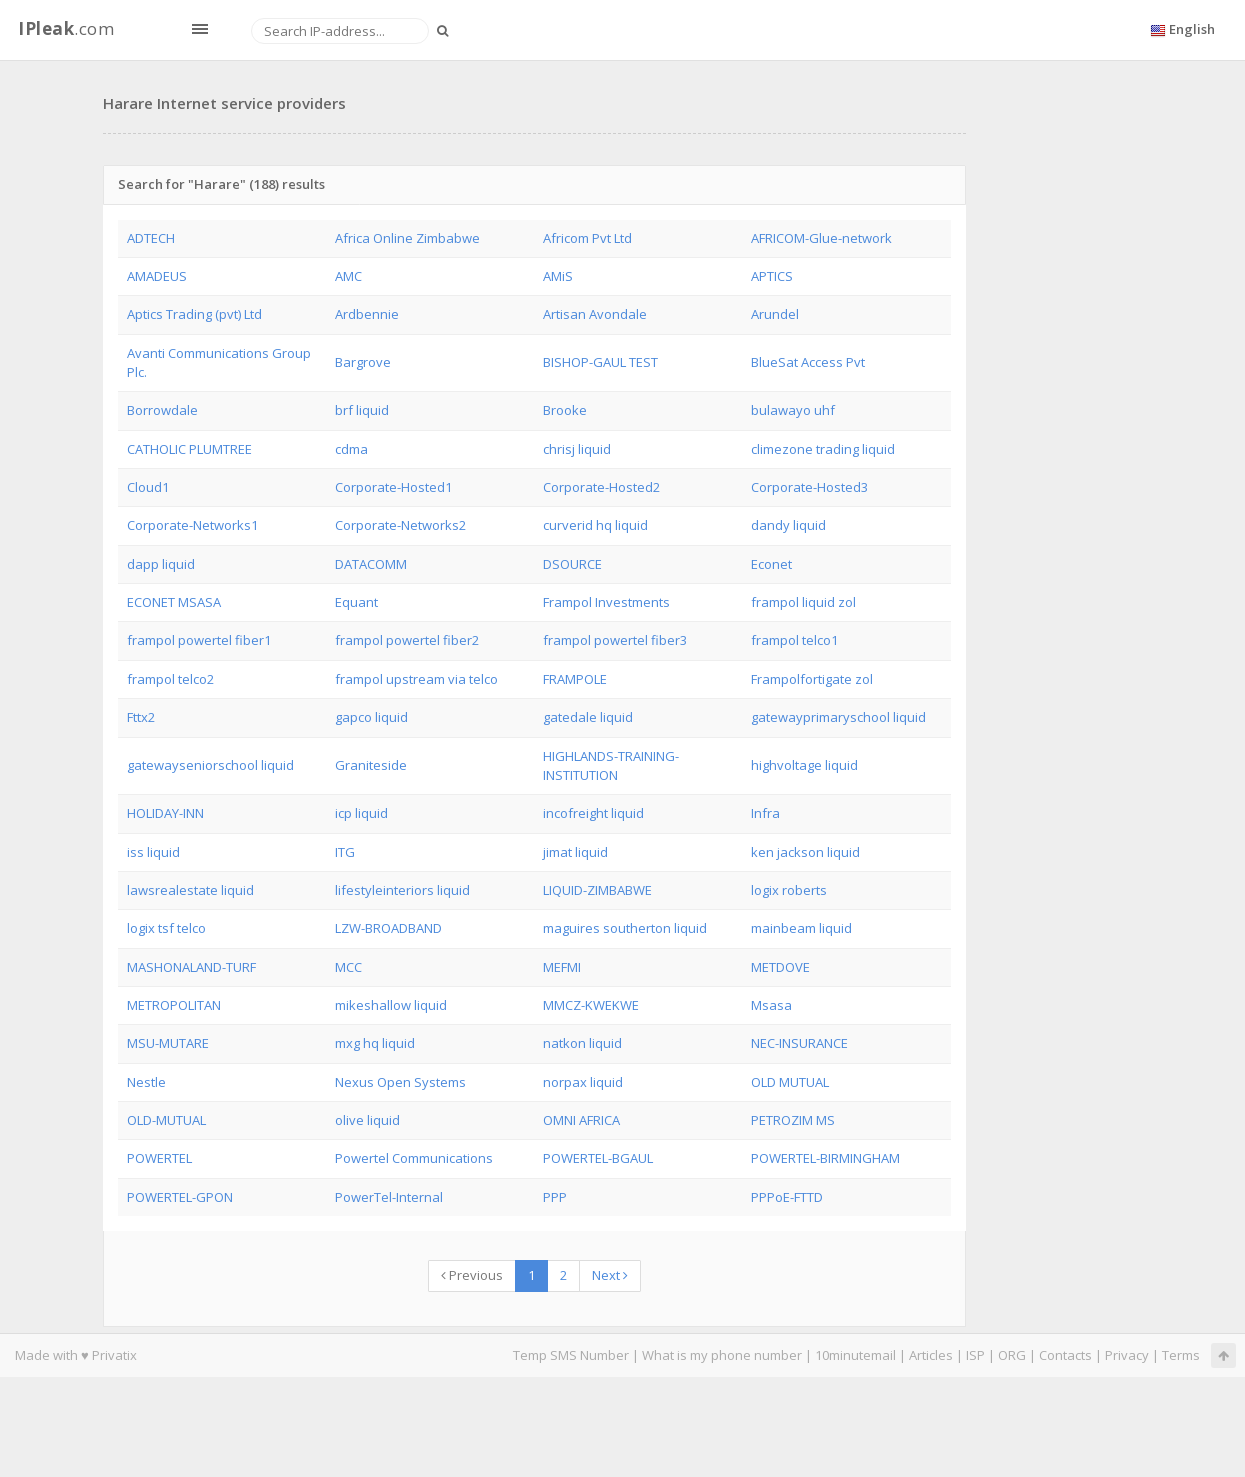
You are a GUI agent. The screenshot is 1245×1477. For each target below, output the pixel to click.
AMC (348, 276)
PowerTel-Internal (389, 1197)
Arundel (775, 314)
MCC (348, 967)
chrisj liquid (577, 449)
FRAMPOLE (575, 679)
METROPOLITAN (174, 1005)
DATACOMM (371, 564)
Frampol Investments (606, 602)
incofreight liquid (593, 813)
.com (66, 28)
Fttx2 (141, 717)
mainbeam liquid (801, 928)
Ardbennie (367, 314)
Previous (472, 1275)
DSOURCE (572, 564)
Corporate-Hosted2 (601, 487)
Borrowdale (162, 410)
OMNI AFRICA (581, 1120)
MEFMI (562, 967)
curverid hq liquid (595, 525)
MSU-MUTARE (168, 1043)
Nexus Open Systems (400, 1082)
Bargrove (363, 362)
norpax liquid (583, 1082)
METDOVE (780, 967)
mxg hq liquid (375, 1043)
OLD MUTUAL (790, 1082)
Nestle (146, 1082)
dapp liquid (161, 564)
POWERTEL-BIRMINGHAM (825, 1158)
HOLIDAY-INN (165, 813)
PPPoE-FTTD (787, 1197)
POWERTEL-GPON (180, 1197)
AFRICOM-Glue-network (821, 238)
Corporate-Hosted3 (809, 487)
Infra (765, 813)
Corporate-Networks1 (192, 525)
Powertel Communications (414, 1158)
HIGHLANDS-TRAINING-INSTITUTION (611, 765)
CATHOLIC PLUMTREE (189, 449)
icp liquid (361, 813)
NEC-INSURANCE (799, 1043)
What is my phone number (722, 1355)
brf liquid (362, 410)
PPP (555, 1197)
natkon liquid (582, 1043)
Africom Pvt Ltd (587, 238)
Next (610, 1275)
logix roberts (789, 890)
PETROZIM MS (793, 1120)
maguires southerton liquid (625, 928)
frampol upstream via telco (416, 679)
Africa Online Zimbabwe (407, 238)
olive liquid (367, 1120)
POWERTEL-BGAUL (598, 1158)
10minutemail (855, 1355)
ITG (345, 852)
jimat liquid (575, 852)
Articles (931, 1355)
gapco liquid (371, 717)
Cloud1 (148, 487)
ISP (975, 1355)
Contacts (1065, 1355)
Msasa (771, 1005)
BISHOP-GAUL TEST (600, 362)
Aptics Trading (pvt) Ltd (194, 314)
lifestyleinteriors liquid (402, 890)
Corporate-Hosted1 (393, 487)
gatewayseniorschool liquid (210, 765)
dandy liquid (788, 525)
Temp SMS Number (571, 1355)
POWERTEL (159, 1158)
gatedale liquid (588, 717)
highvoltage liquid (804, 765)
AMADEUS (157, 276)
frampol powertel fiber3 (615, 640)
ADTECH (151, 238)
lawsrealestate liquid (190, 890)
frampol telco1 (794, 640)
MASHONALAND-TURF (191, 967)
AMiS (558, 276)
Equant (356, 602)
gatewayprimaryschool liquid (838, 717)
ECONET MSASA (174, 602)
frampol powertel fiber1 (199, 640)
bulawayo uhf (793, 410)
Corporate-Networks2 (400, 525)
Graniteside (371, 765)
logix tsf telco (166, 928)
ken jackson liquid (805, 852)
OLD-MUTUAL (166, 1120)
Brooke (565, 410)
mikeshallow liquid (391, 1005)
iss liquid (153, 852)
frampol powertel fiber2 (407, 640)
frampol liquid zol (803, 602)
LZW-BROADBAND (388, 928)
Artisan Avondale (595, 314)
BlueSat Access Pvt (808, 362)
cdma (351, 449)
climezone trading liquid (823, 449)
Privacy (1127, 1355)
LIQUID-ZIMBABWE (597, 890)
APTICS (772, 276)
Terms (1181, 1355)
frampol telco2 (170, 679)
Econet (771, 564)
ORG (1012, 1355)
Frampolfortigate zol (812, 679)
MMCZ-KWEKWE (591, 1005)
